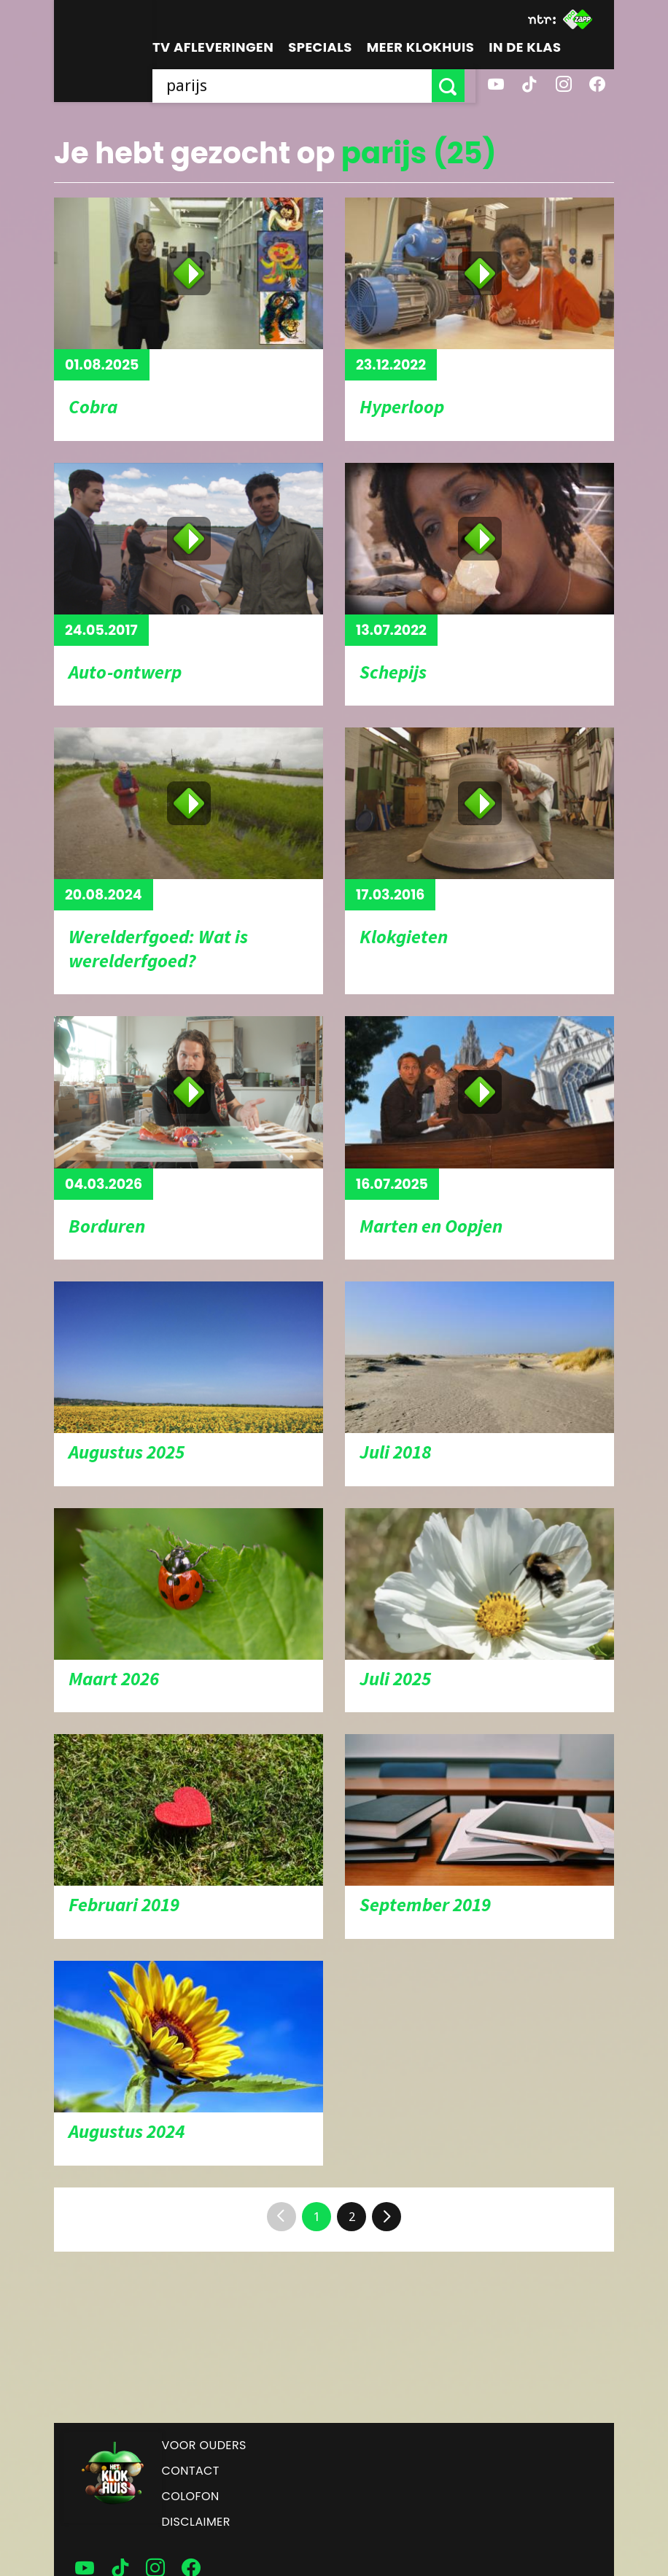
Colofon (191, 2496)
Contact (191, 2470)
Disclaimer (196, 2521)
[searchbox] (297, 85)
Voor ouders (204, 2445)
